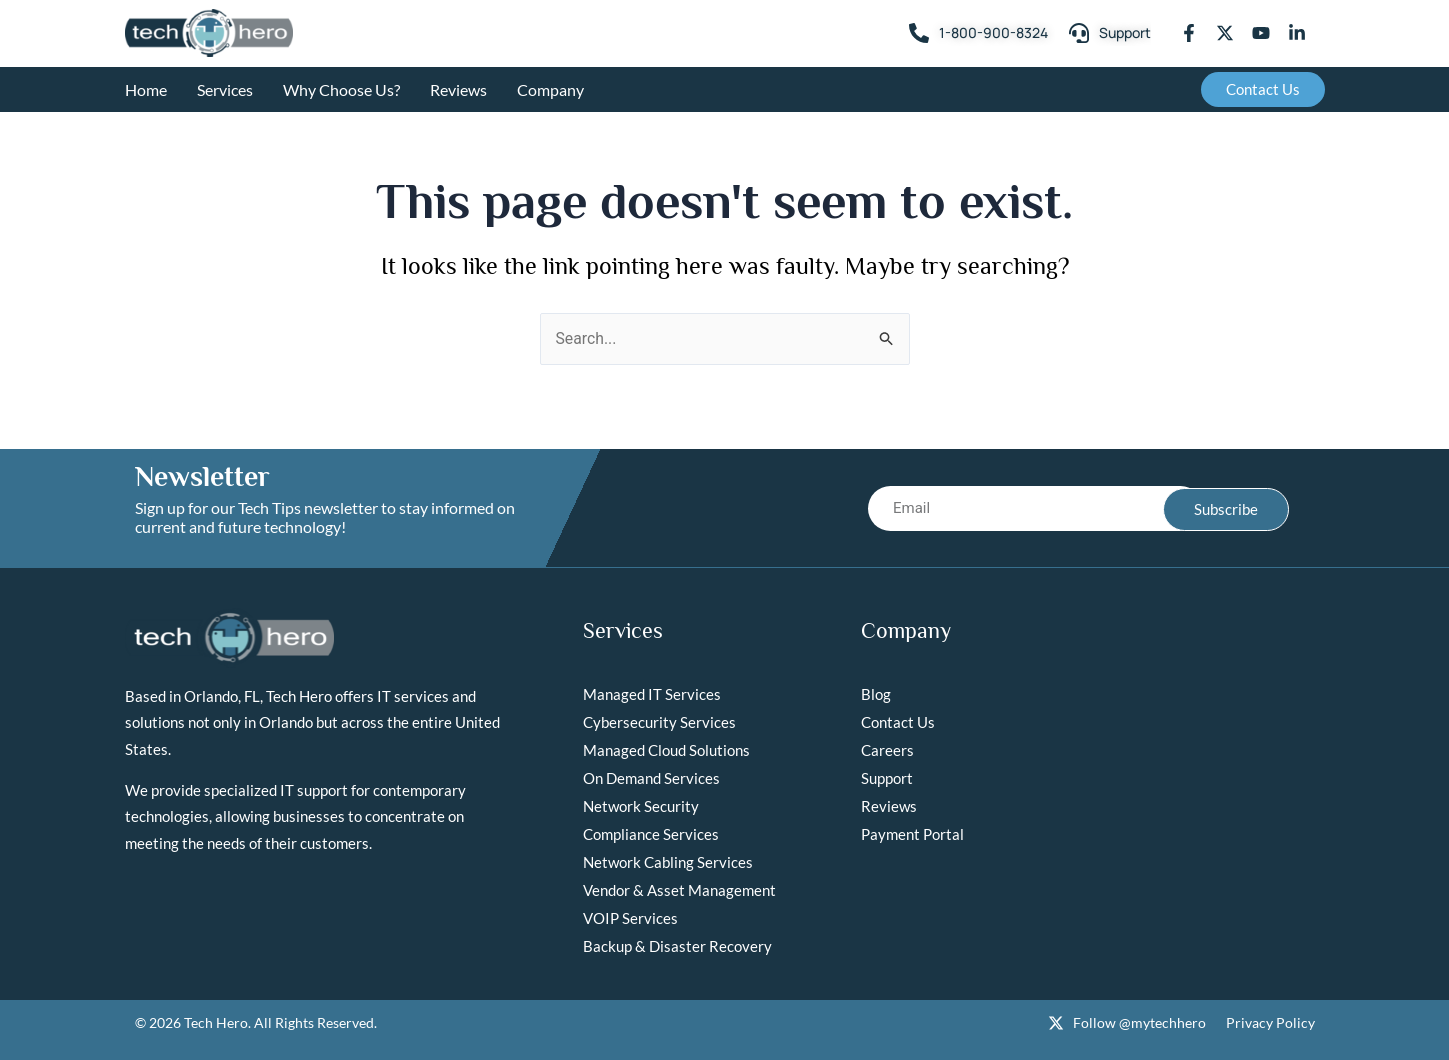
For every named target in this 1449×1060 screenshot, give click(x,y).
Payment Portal (912, 834)
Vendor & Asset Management (679, 890)
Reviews (458, 89)
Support (887, 778)
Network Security (641, 806)
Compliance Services (651, 834)
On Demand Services (651, 778)
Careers (887, 750)
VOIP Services (630, 918)
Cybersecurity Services (659, 722)
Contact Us (898, 722)
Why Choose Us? (341, 89)
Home (146, 89)
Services (225, 89)
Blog (876, 694)
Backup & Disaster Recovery (677, 946)
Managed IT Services (652, 694)
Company (550, 89)
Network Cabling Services (668, 862)
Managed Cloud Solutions (666, 750)
